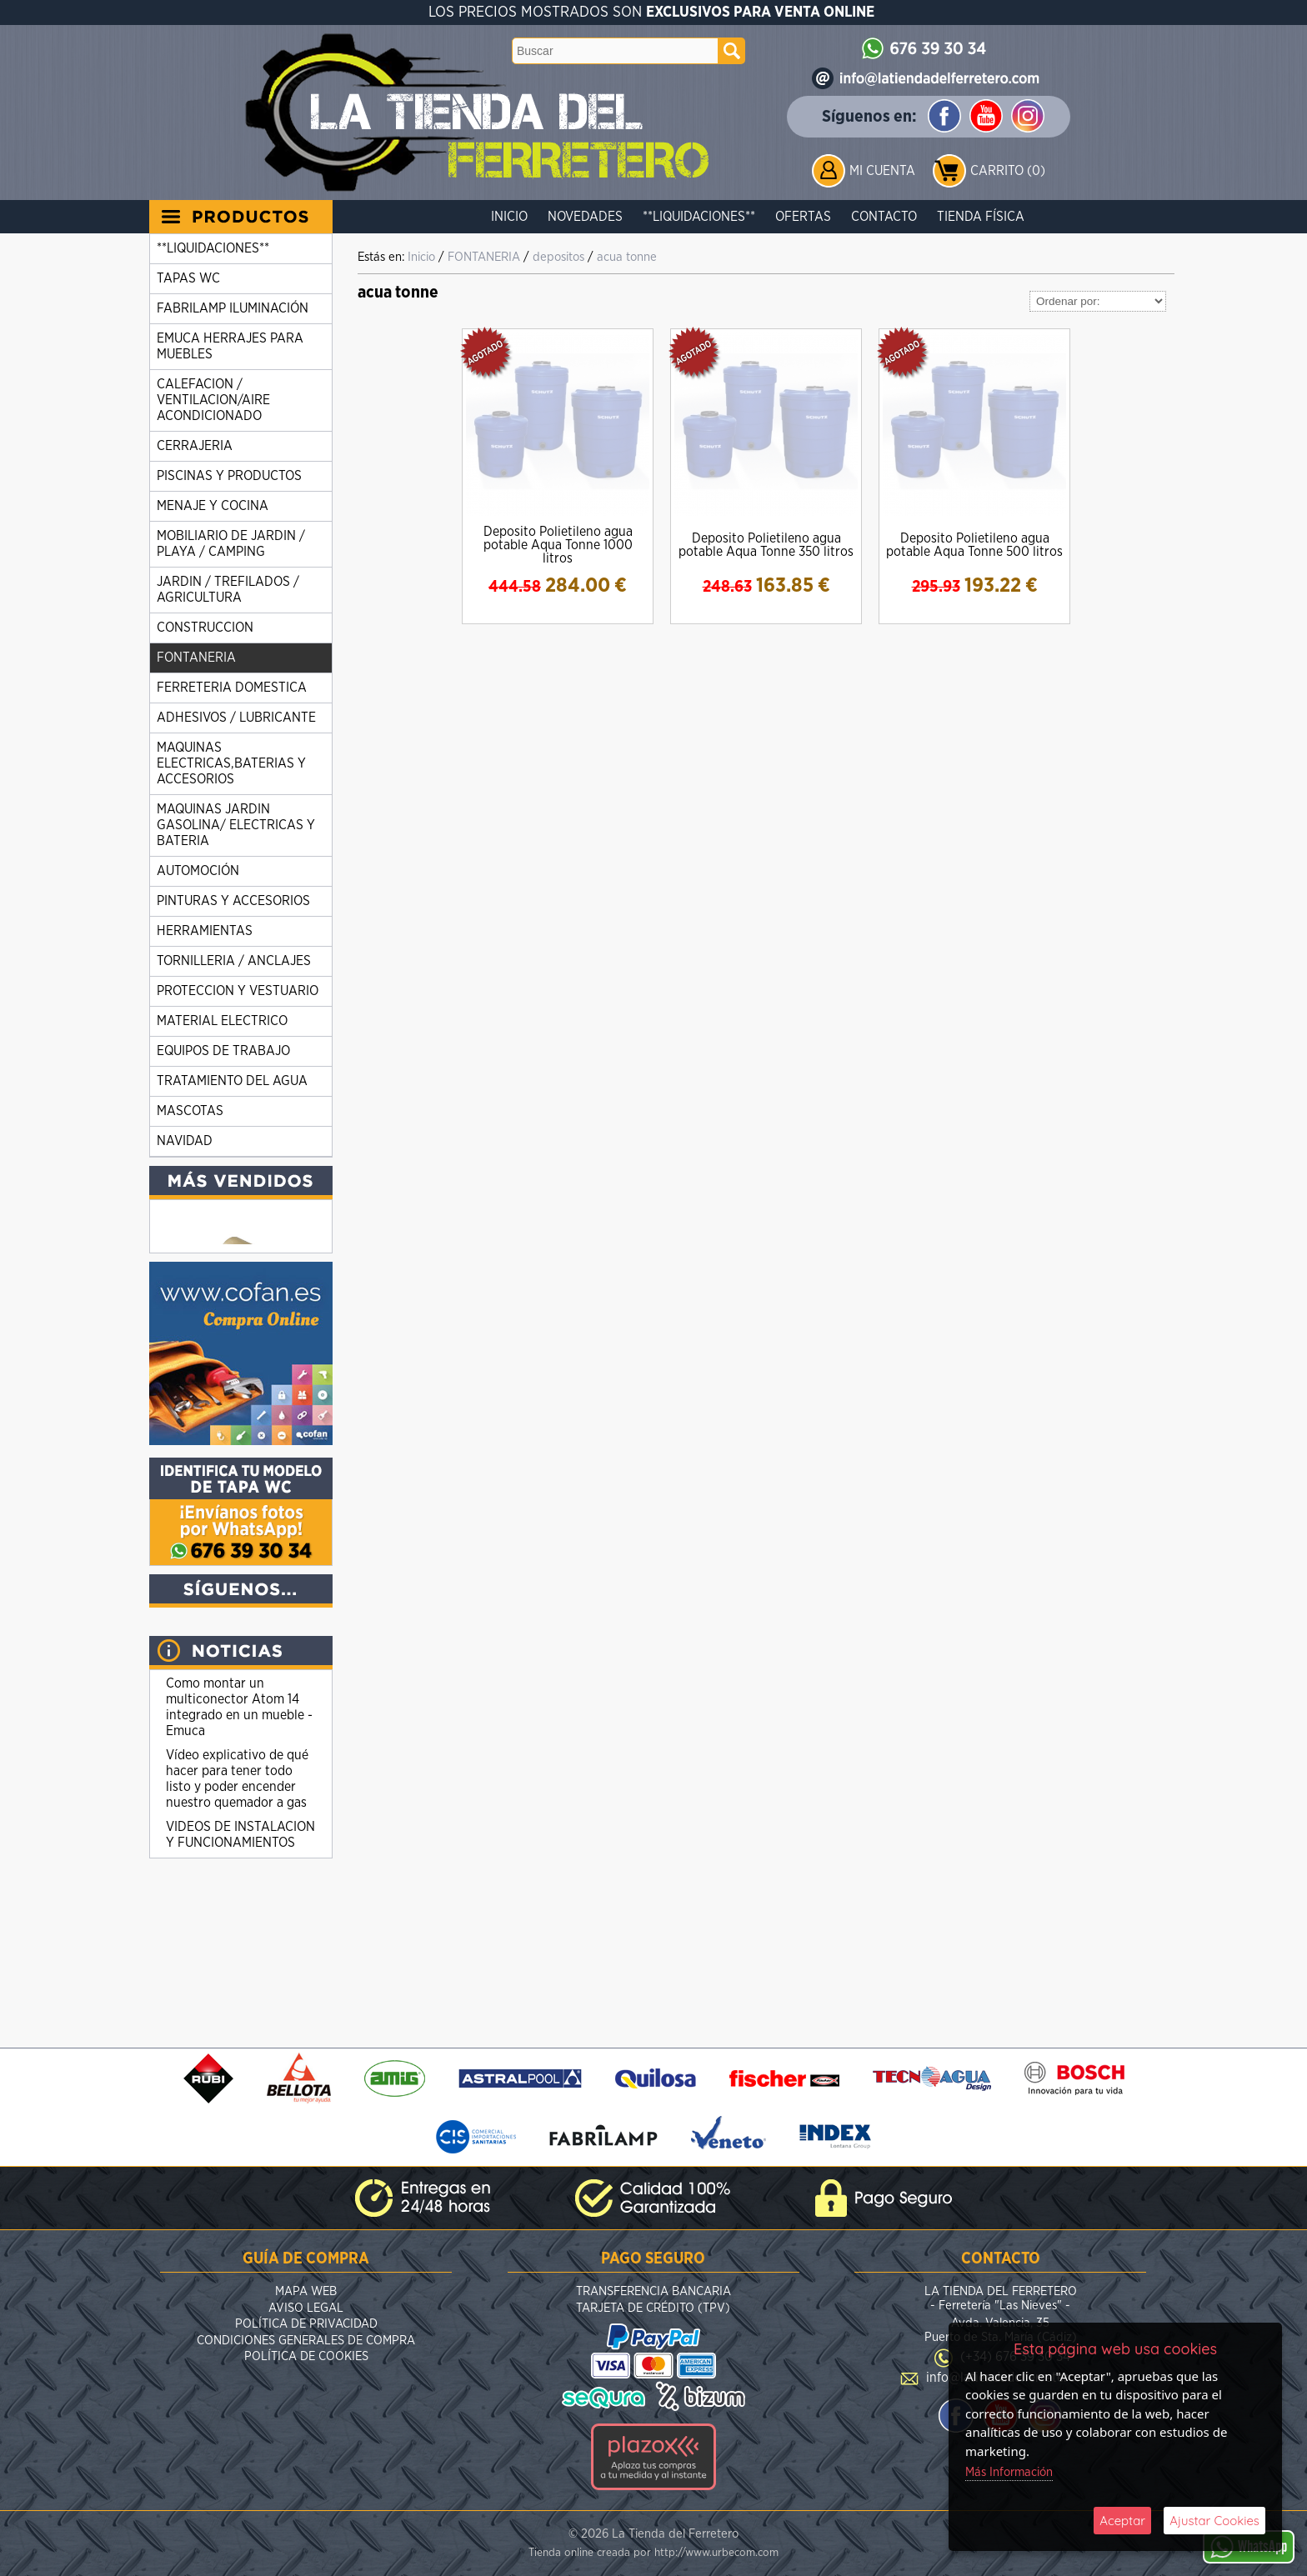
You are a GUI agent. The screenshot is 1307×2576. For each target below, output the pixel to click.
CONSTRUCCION (205, 627)
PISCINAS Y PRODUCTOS (229, 476)
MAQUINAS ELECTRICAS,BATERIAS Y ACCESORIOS (231, 763)
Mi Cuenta (882, 171)
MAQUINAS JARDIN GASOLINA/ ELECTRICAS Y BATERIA (236, 825)
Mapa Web (306, 2293)
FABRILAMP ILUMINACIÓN (232, 308)
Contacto (884, 216)
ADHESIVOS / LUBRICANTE (236, 717)
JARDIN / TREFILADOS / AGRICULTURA (228, 589)
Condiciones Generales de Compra (306, 2342)
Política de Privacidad (306, 2325)
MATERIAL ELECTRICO (222, 1021)
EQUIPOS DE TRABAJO (223, 1051)
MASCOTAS (190, 1111)
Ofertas (803, 216)
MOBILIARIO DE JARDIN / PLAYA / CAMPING (231, 543)
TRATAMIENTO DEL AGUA (232, 1081)
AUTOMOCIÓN (198, 871)
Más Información (1009, 2472)
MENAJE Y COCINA (212, 506)
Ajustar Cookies (1214, 2520)
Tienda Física (980, 216)
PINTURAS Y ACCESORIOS (233, 901)
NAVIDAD (185, 1141)
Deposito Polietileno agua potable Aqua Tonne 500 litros (974, 545)
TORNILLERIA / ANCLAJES (234, 961)
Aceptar (1122, 2520)
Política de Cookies (306, 2358)
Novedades (585, 216)
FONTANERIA (196, 657)
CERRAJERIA (195, 446)
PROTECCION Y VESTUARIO (237, 991)
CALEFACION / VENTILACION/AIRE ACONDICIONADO (213, 400)
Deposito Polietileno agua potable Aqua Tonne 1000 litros (558, 545)
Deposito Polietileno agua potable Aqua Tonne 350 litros (766, 545)
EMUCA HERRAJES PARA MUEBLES (230, 346)
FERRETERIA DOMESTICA (232, 687)
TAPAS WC (188, 278)
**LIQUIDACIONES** (699, 216)
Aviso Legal (305, 2309)
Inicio (509, 216)
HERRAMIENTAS (205, 931)
